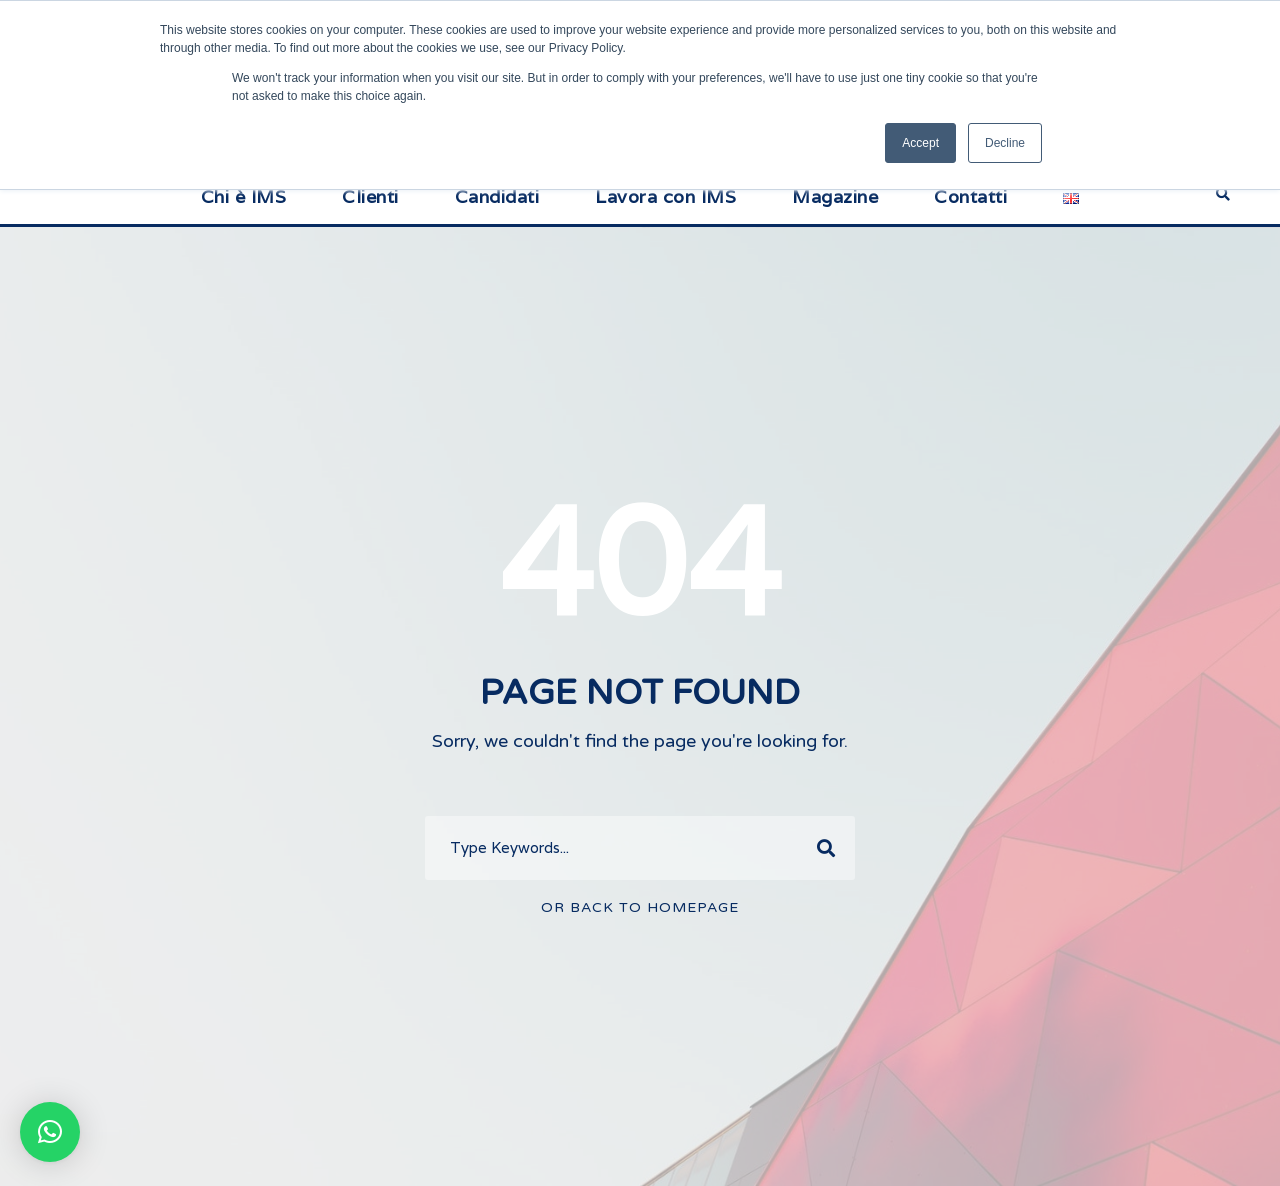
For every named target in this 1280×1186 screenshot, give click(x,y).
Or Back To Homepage (640, 907)
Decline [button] (1005, 143)
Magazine (835, 196)
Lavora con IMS (665, 196)
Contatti (970, 196)
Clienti (370, 196)
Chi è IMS (244, 196)
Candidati (497, 196)
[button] (50, 1132)
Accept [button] (920, 143)
